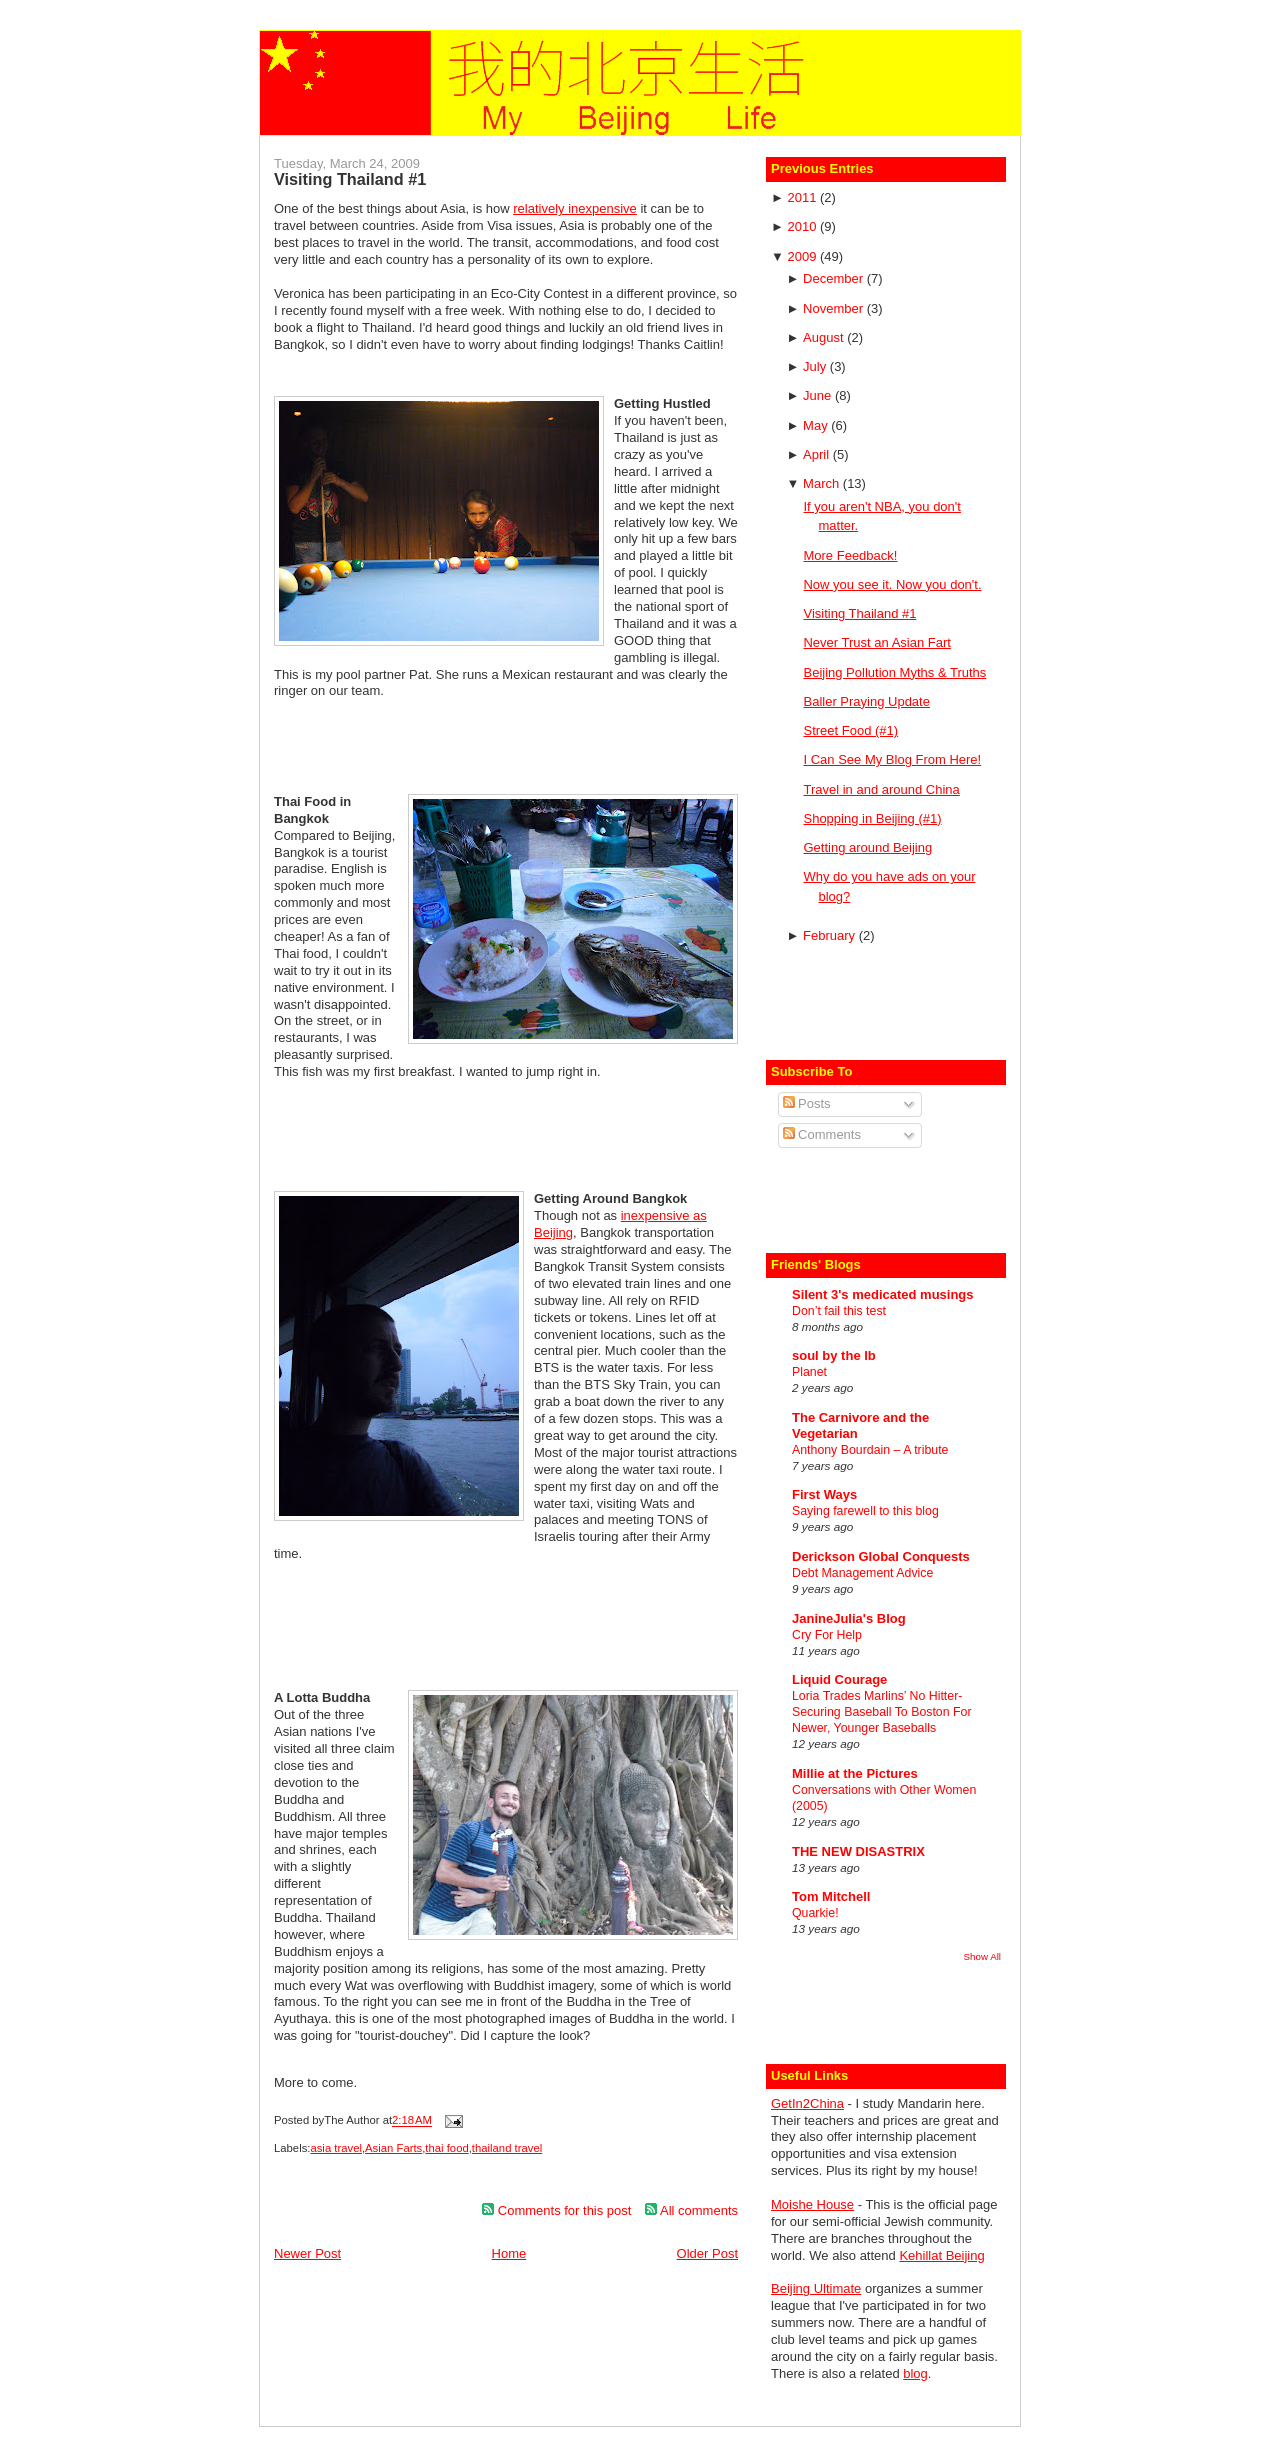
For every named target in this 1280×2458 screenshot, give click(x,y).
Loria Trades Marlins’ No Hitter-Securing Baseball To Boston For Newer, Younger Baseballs (882, 1712)
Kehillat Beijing (941, 2255)
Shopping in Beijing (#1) (872, 818)
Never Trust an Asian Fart (876, 642)
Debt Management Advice (862, 1573)
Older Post (707, 2253)
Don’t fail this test (839, 1311)
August (825, 337)
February (831, 935)
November (835, 308)
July (816, 366)
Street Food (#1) (850, 730)
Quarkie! (815, 1913)
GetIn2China (807, 2103)
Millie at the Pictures (855, 1773)
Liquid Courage (839, 1679)
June (819, 395)
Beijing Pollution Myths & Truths (894, 672)
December (835, 278)
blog (915, 2373)
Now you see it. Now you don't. (892, 584)
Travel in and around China (881, 789)
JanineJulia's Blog (849, 1618)
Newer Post (307, 2253)
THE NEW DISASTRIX (858, 1851)
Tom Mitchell (831, 1896)
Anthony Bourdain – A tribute (870, 1450)
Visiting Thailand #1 (350, 179)
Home (509, 2253)
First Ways (824, 1494)
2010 (803, 226)
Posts (807, 1103)
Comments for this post (556, 2210)
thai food (446, 2148)
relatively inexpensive (575, 208)
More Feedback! (850, 555)
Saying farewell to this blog (865, 1511)
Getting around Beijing (867, 847)
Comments (822, 1134)
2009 (803, 256)
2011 (803, 197)
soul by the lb (834, 1355)
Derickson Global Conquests (881, 1556)
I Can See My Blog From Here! (892, 759)
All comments (691, 2210)
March (823, 483)
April (818, 454)
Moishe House (812, 2204)
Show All (982, 1956)
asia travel (336, 2148)
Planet (809, 1372)
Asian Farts (393, 2148)
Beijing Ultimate (816, 2288)
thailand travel (507, 2148)
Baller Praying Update (866, 701)
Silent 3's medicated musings (883, 1294)
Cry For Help (827, 1635)
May (817, 425)
